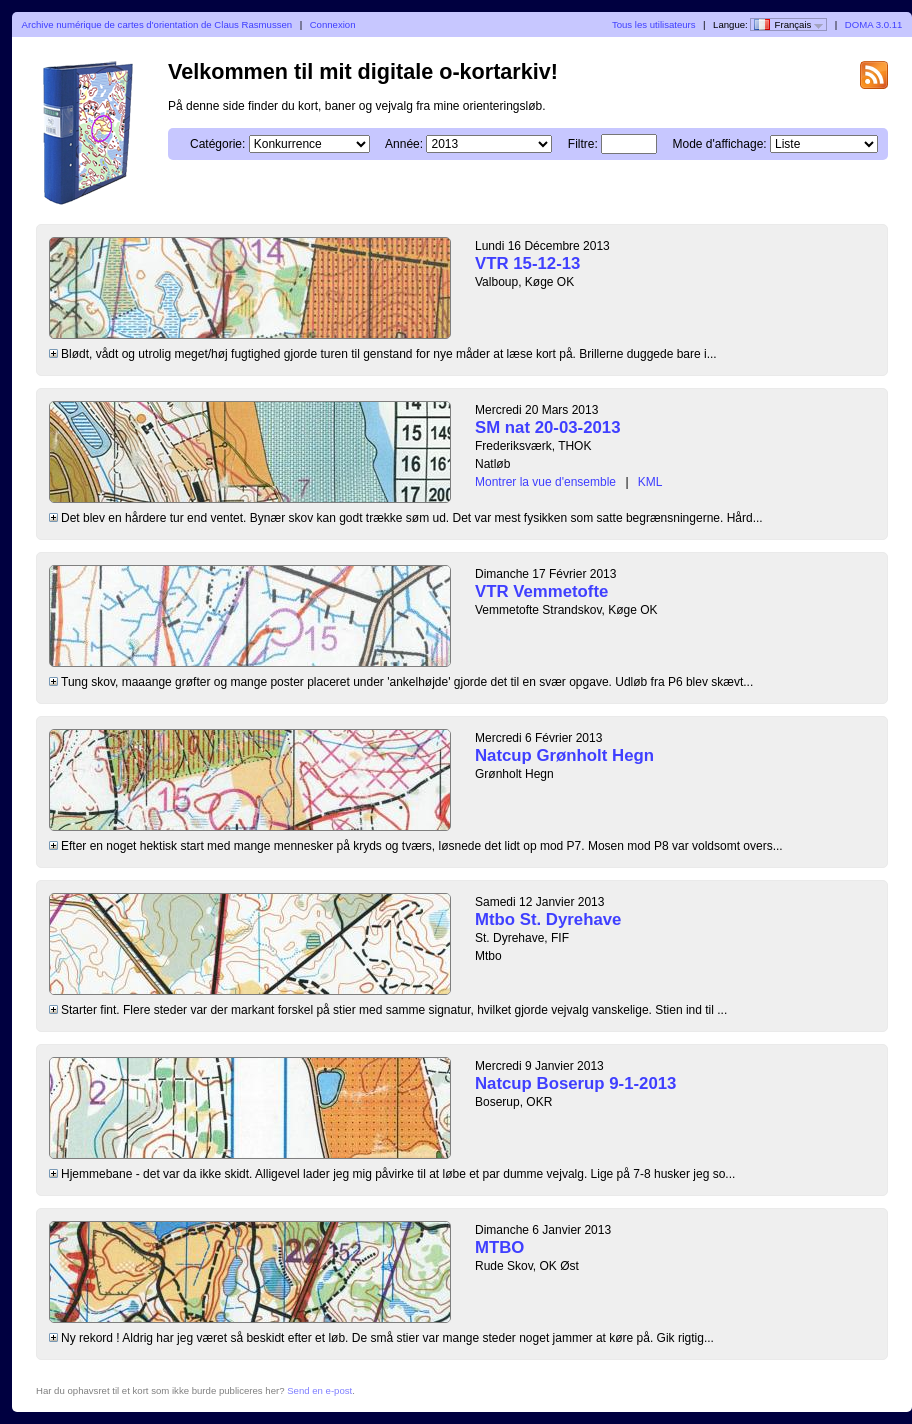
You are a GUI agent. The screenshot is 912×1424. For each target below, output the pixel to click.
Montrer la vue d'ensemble (545, 482)
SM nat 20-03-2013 (548, 427)
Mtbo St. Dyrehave (548, 919)
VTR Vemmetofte (541, 591)
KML (650, 482)
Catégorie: (217, 144)
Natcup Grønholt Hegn (564, 755)
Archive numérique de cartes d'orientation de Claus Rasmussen (157, 24)
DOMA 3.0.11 (874, 24)
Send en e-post (319, 1390)
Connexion (333, 24)
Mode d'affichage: (720, 144)
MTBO (499, 1247)
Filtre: (583, 144)
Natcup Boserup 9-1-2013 (575, 1083)
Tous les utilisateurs (654, 24)
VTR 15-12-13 (527, 263)
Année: (404, 144)
